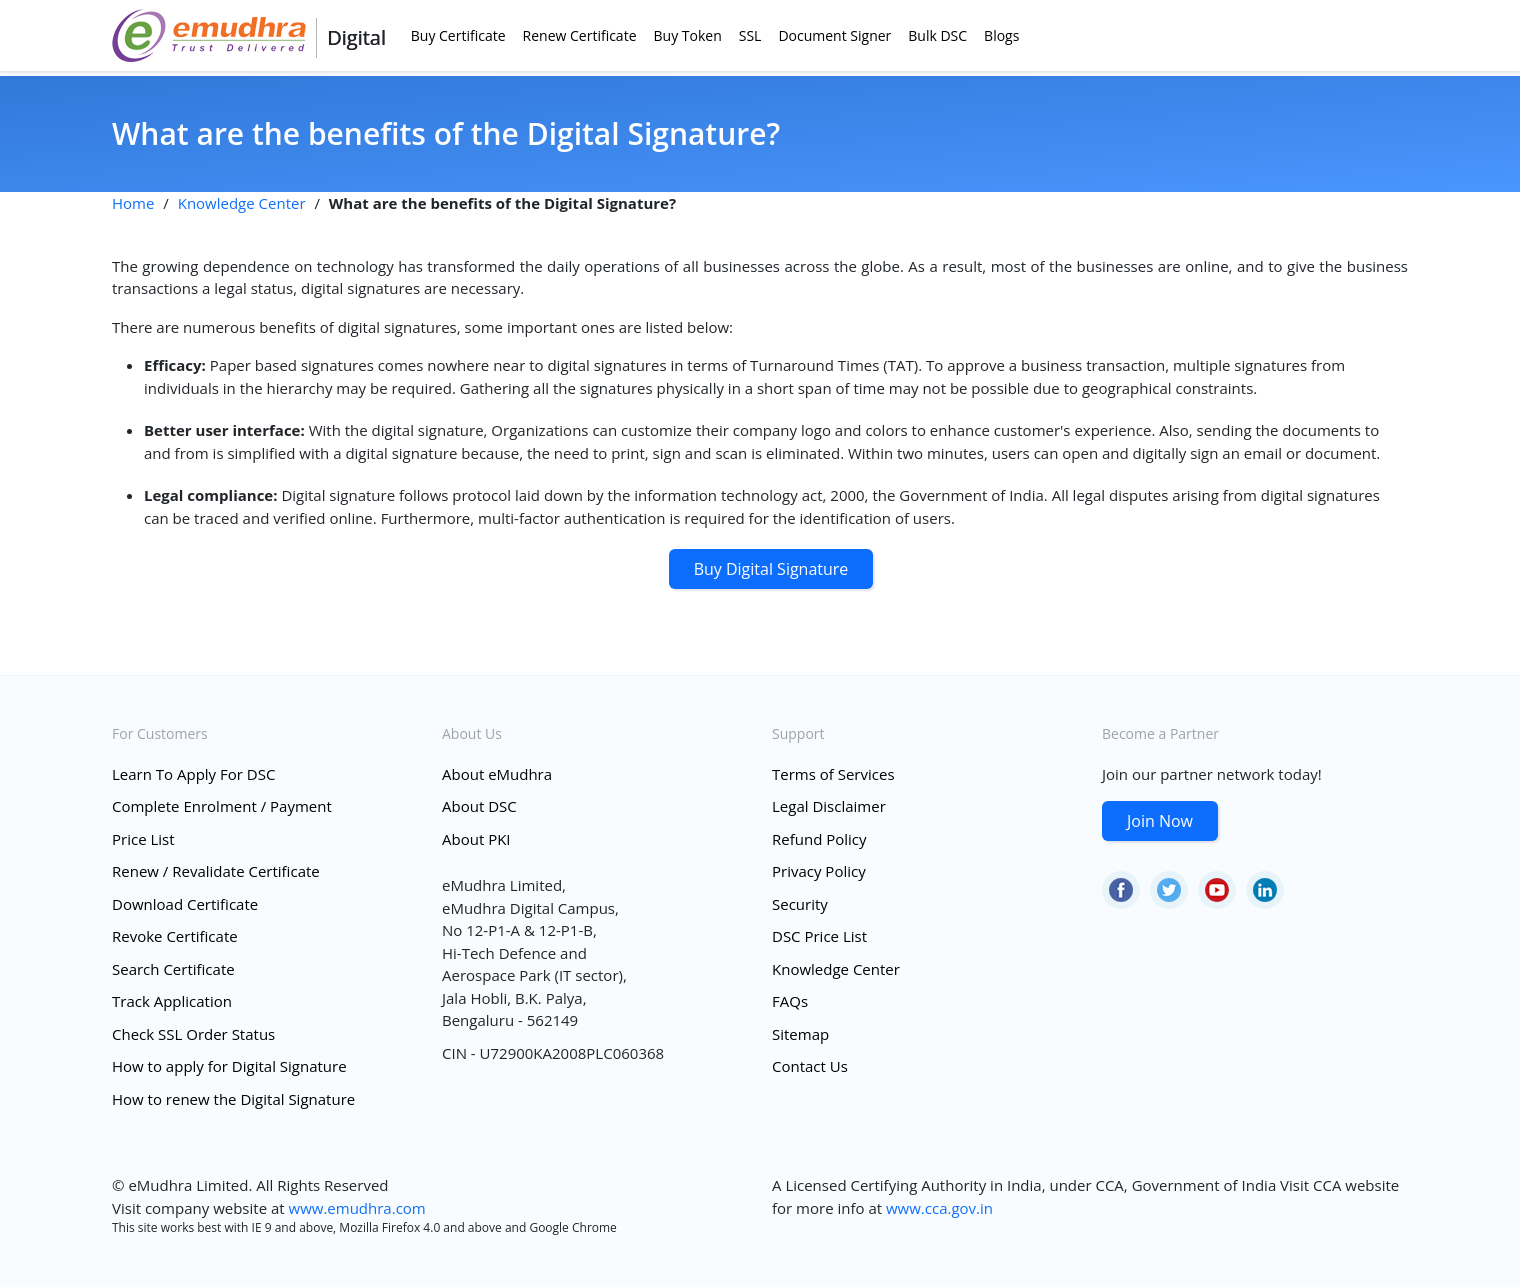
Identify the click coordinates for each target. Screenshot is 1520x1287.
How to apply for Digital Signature (229, 1066)
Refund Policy (819, 839)
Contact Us (810, 1066)
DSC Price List (819, 936)
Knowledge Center (242, 203)
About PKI (476, 839)
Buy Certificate (458, 35)
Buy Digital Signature (771, 569)
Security (800, 904)
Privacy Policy (819, 871)
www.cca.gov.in (939, 1208)
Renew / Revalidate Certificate (216, 871)
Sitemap (800, 1034)
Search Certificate (173, 969)
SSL (750, 35)
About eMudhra (497, 774)
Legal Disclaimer (829, 806)
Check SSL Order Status (193, 1034)
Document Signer (834, 35)
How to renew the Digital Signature (233, 1099)
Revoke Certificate (175, 936)
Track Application (172, 1001)
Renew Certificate (580, 35)
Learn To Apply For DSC (193, 774)
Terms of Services (833, 774)
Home (133, 203)
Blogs (1001, 35)
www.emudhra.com (357, 1208)
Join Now (1160, 821)
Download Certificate (185, 904)
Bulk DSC (937, 35)
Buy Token (688, 35)
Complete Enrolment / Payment (222, 806)
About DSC (479, 806)
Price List (143, 839)
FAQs (790, 1001)
